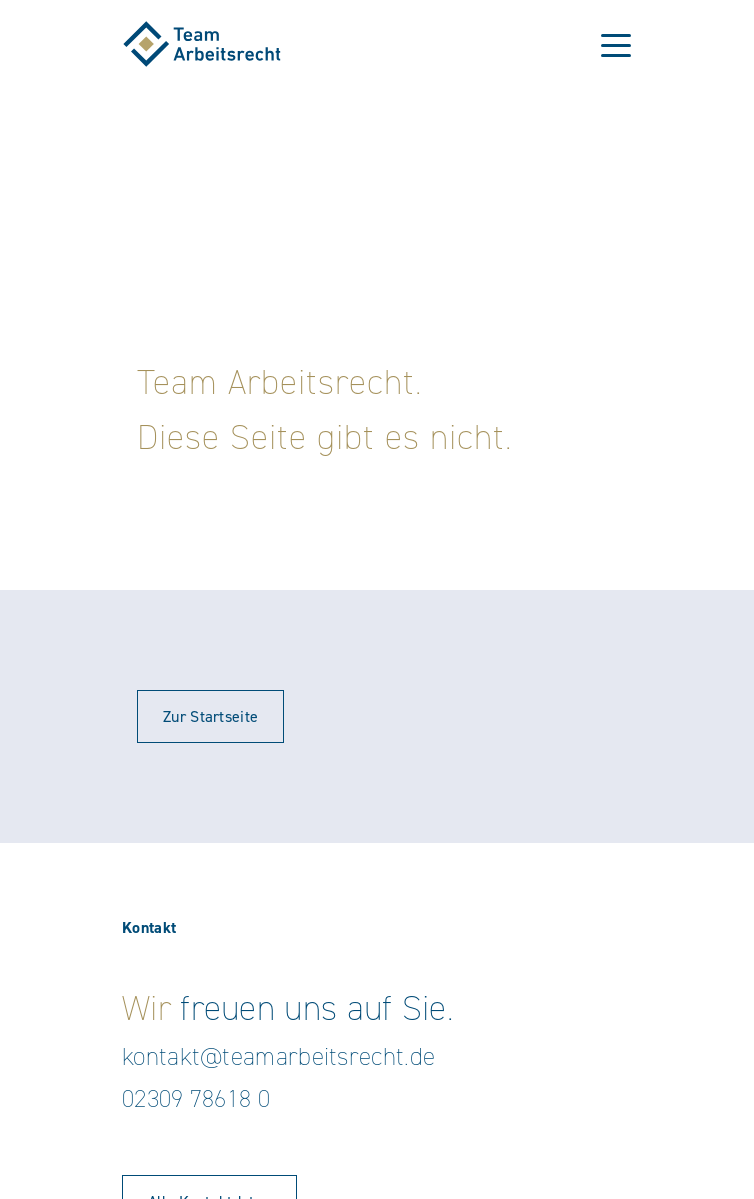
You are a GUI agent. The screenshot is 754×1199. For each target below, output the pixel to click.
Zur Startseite (210, 716)
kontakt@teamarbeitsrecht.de (278, 1056)
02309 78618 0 (196, 1098)
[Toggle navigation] (616, 44)
